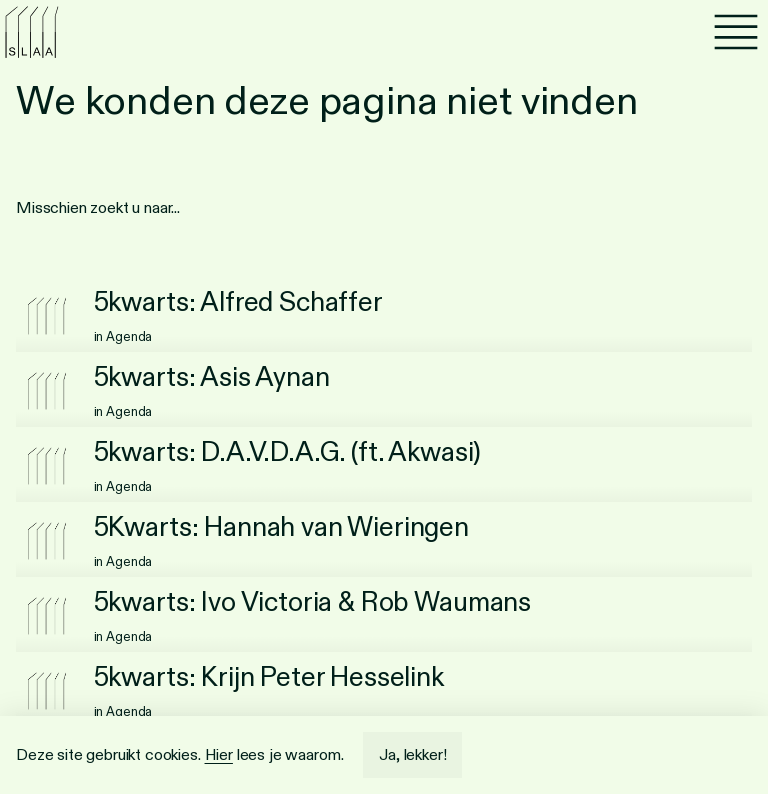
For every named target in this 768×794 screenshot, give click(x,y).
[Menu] (736, 32)
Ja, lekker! (412, 754)
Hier (219, 754)
